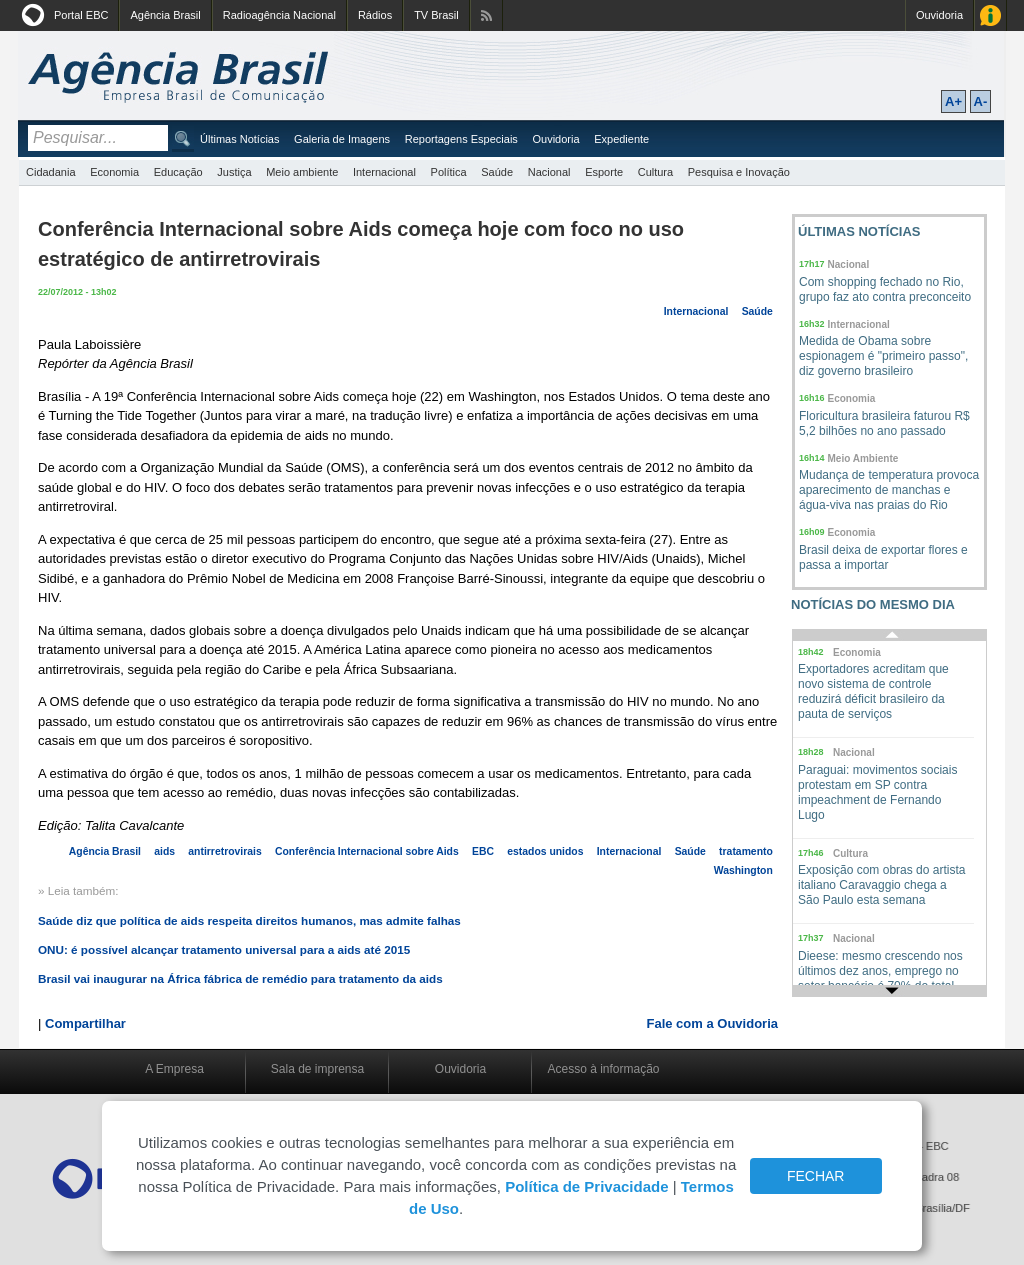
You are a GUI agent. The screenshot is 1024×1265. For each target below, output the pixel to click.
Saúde (497, 172)
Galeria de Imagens (342, 139)
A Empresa (174, 1069)
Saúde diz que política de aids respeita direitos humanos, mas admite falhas (249, 920)
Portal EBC (81, 15)
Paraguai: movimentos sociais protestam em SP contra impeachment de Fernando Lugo (877, 792)
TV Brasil (436, 15)
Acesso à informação (603, 1069)
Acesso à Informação (990, 15)
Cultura (655, 172)
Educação (178, 172)
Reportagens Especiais (461, 139)
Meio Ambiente (863, 458)
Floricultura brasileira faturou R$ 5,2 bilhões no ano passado (884, 423)
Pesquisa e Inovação (739, 172)
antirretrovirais (224, 851)
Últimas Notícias (239, 139)
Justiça (234, 172)
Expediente (621, 139)
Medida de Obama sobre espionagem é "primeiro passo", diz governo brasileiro (883, 356)
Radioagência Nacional (279, 15)
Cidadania (51, 172)
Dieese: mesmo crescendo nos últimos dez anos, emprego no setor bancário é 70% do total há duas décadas (880, 978)
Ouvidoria (939, 15)
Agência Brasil (165, 15)
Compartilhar (85, 1023)
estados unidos (545, 851)
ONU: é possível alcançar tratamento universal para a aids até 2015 (224, 949)
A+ (953, 101)
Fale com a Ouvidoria (713, 1023)
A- (981, 101)
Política (449, 172)
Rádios (375, 15)
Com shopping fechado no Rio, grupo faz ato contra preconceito (885, 289)
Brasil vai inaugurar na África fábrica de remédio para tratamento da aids (240, 978)
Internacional (384, 172)
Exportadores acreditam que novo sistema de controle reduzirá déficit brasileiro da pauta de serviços (873, 691)
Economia (114, 172)
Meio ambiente (302, 172)
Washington (743, 870)
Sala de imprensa (317, 1069)
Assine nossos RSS (486, 15)
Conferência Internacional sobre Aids (367, 851)
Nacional (549, 172)
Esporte (604, 172)
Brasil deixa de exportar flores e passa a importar (883, 557)
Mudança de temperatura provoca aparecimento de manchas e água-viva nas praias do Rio (889, 490)
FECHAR (816, 1176)
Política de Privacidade (586, 1186)
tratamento (746, 851)
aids (164, 851)
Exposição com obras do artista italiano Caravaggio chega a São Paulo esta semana (881, 885)
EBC (483, 851)
